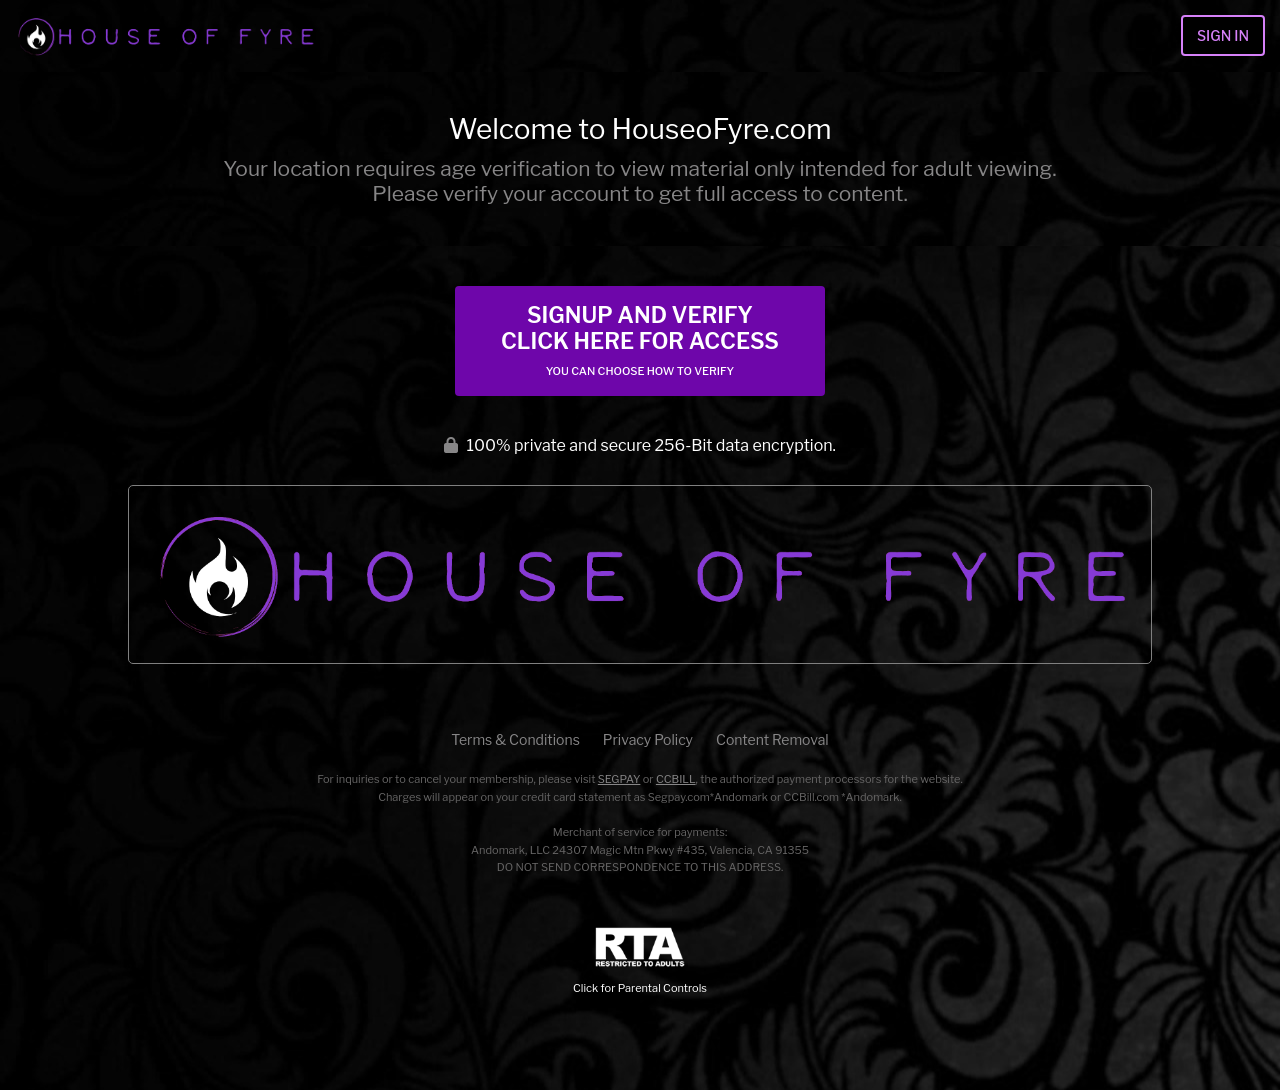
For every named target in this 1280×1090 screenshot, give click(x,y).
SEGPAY (619, 779)
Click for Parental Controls (640, 961)
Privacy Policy (648, 739)
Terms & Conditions (515, 739)
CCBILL (676, 779)
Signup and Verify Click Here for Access (640, 340)
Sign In (1223, 35)
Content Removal (772, 739)
